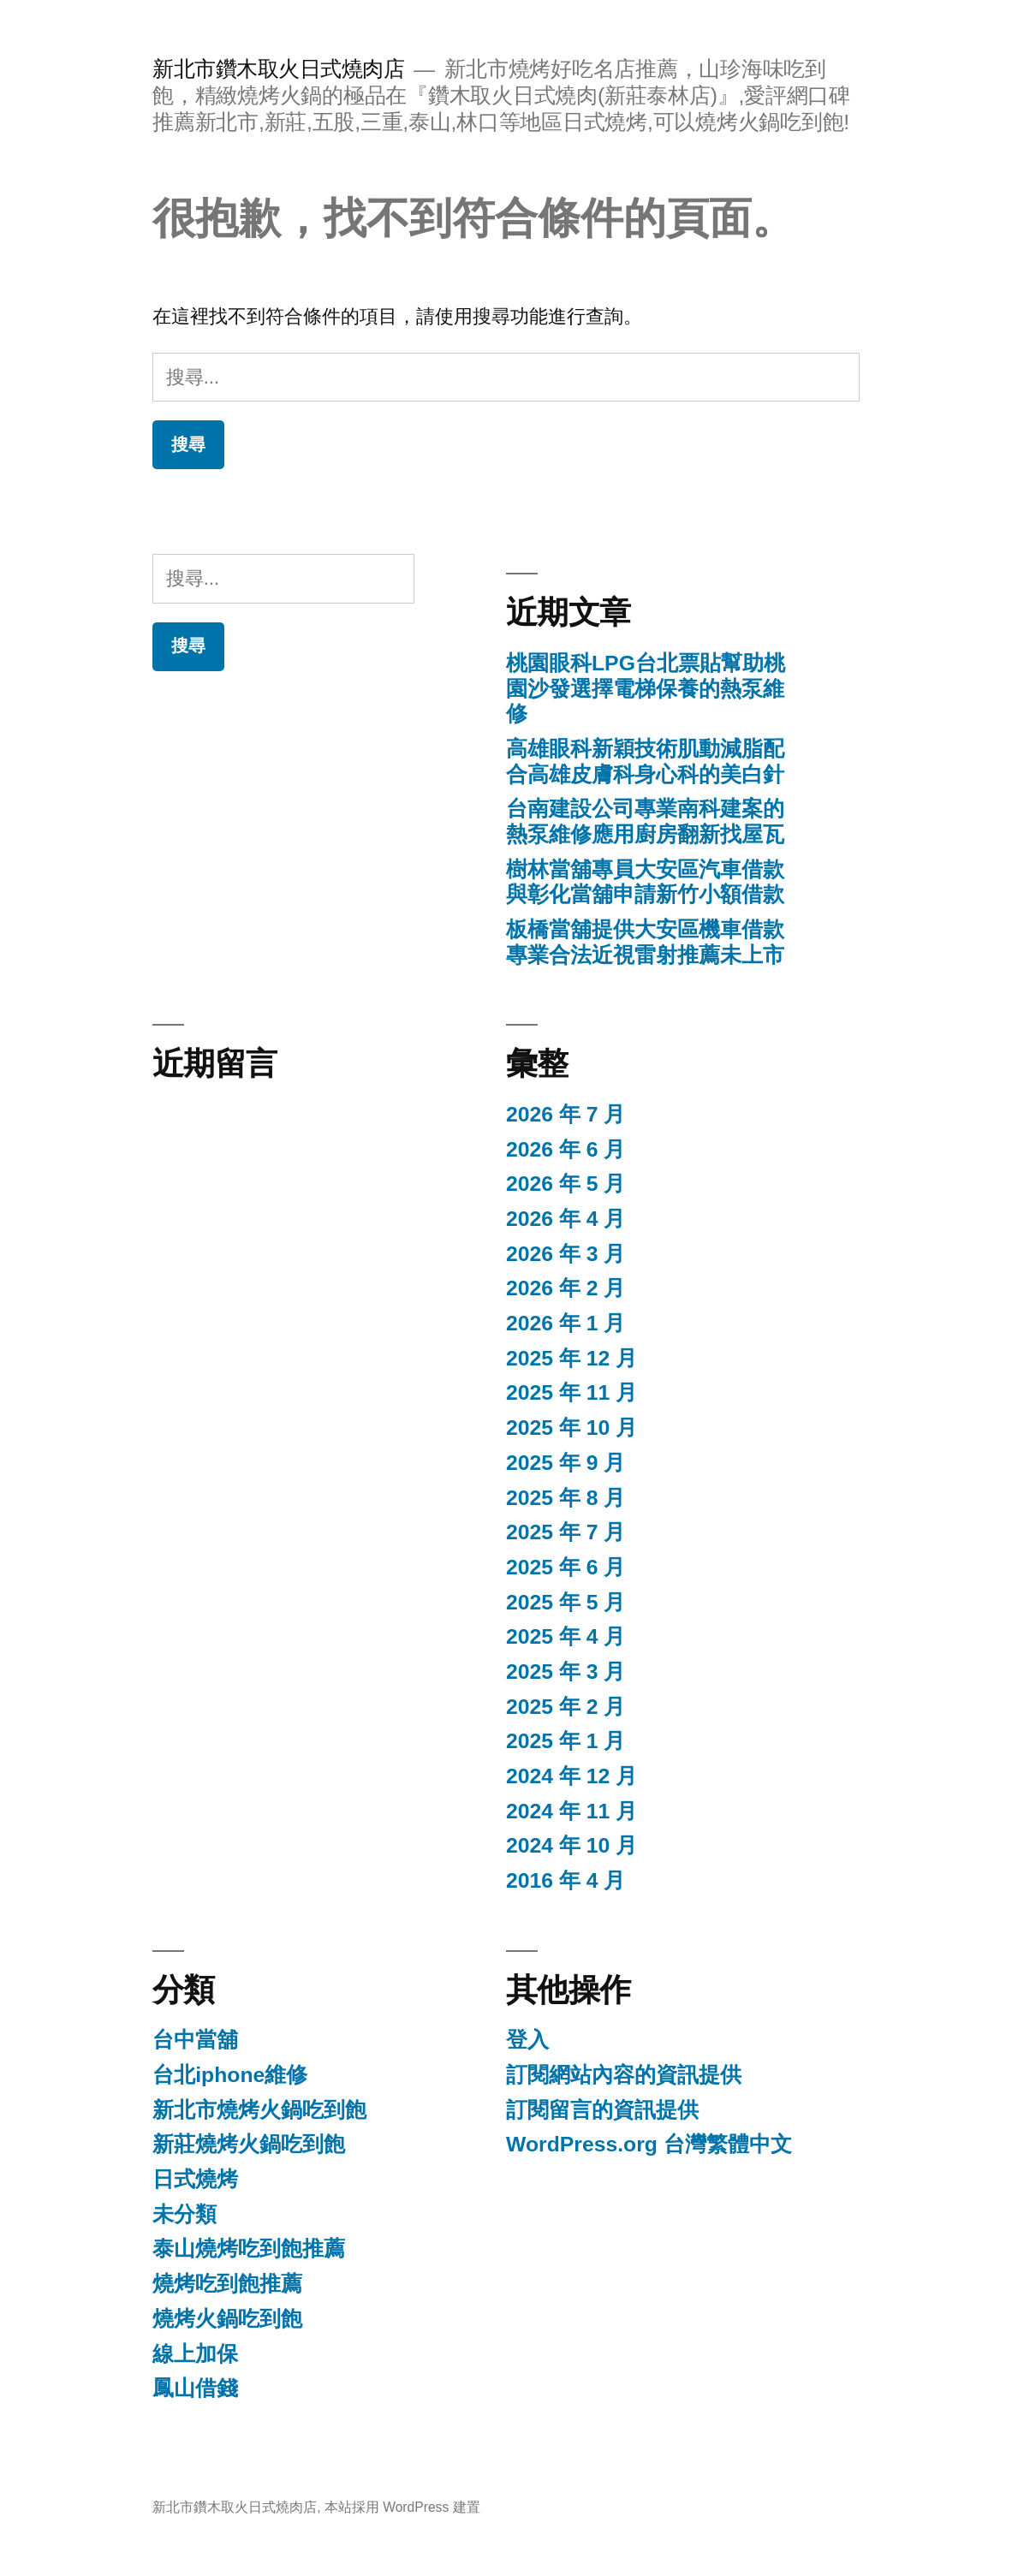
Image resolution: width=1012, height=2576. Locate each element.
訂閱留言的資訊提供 (602, 2109)
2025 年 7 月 (565, 1532)
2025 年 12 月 (571, 1358)
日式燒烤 (195, 2179)
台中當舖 (195, 2039)
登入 (527, 2039)
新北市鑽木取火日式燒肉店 (278, 68)
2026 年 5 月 (565, 1183)
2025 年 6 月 (565, 1567)
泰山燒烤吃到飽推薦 (248, 2248)
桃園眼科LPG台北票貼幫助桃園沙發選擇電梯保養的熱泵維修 (645, 688)
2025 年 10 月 (571, 1427)
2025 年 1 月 (565, 1740)
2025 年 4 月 (565, 1636)
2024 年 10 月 (571, 1845)
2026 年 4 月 (565, 1218)
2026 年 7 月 (565, 1114)
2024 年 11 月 (571, 1811)
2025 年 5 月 (565, 1602)
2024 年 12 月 (571, 1776)
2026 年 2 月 (565, 1288)
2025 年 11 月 (571, 1392)
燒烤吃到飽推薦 (227, 2283)
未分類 (184, 2214)
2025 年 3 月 (565, 1671)
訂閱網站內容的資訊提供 (623, 2074)
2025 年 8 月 (565, 1497)
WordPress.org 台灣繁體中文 (649, 2144)
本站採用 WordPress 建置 (402, 2507)
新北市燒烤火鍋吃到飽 (259, 2109)
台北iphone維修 (229, 2074)
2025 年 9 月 (565, 1462)
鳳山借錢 (195, 2388)
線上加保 (195, 2353)
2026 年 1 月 (565, 1323)
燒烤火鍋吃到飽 (227, 2318)
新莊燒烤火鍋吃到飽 (248, 2144)
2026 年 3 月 (565, 1253)
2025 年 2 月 (565, 1706)
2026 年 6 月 (565, 1149)
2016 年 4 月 (565, 1880)
